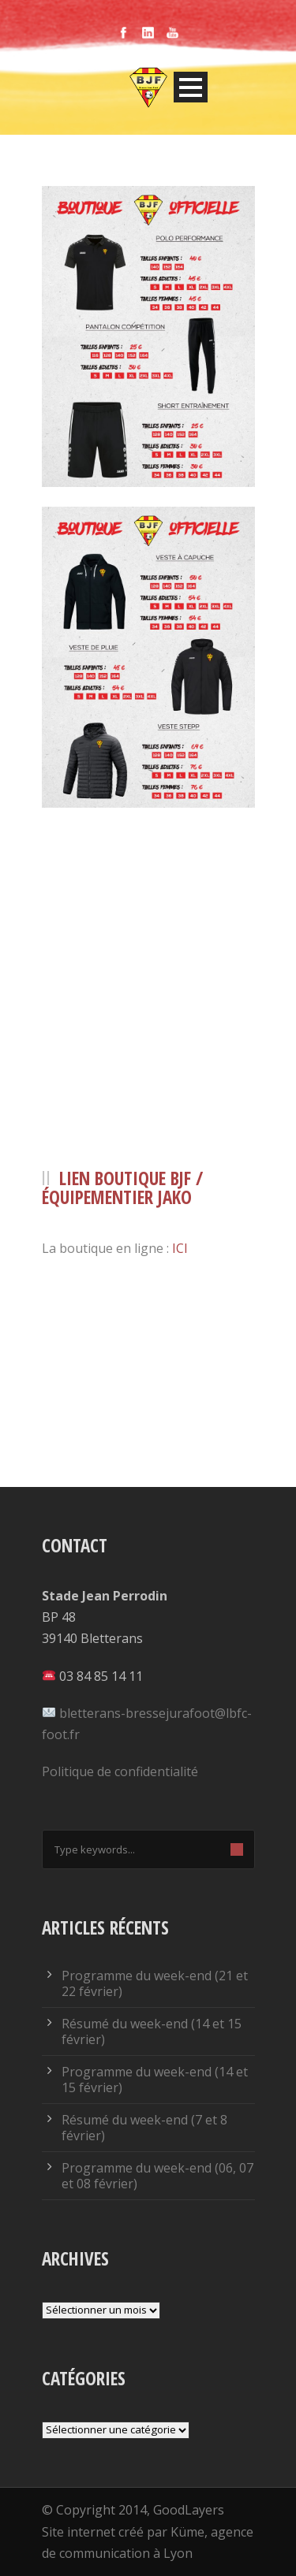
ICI (180, 1248)
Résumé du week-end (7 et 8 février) (144, 2127)
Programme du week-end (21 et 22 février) (155, 1983)
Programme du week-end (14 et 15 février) (155, 2079)
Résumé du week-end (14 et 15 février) (152, 2031)
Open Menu (191, 87)
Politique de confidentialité (120, 1771)
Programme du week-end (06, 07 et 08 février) (157, 2175)
